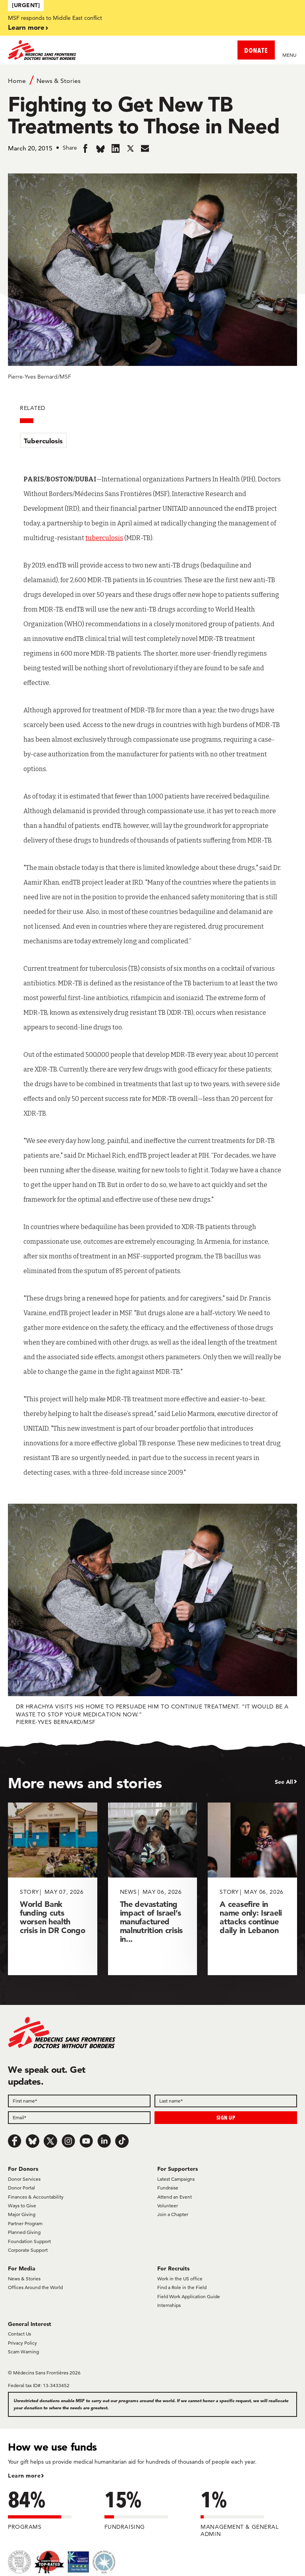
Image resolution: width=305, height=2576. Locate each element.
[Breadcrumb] (152, 80)
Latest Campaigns (176, 2179)
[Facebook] (14, 2141)
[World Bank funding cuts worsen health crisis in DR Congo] (52, 1889)
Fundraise (167, 2188)
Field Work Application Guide (188, 2296)
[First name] (79, 2101)
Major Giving (21, 2214)
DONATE (256, 50)
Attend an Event (174, 2197)
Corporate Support (28, 2250)
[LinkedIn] (104, 2141)
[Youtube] (86, 2141)
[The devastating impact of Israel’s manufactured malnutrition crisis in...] (152, 1889)
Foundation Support (29, 2241)
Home (17, 81)
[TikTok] (122, 2141)
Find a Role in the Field (182, 2287)
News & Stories (59, 81)
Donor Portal (21, 2188)
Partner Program (25, 2223)
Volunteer (167, 2206)
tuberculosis (104, 538)
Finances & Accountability (36, 2197)
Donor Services (24, 2179)
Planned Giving (24, 2232)
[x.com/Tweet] (50, 2141)
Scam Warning (23, 2352)
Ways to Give (22, 2206)
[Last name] (225, 2101)
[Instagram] (68, 2141)
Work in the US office (180, 2279)
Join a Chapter (172, 2214)
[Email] (79, 2117)
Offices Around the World (35, 2287)
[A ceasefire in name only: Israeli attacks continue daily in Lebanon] (252, 1889)
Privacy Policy (22, 2343)
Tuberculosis (43, 441)
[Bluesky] (32, 2141)
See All (284, 1782)
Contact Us (19, 2334)
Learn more (26, 27)
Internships (169, 2305)
